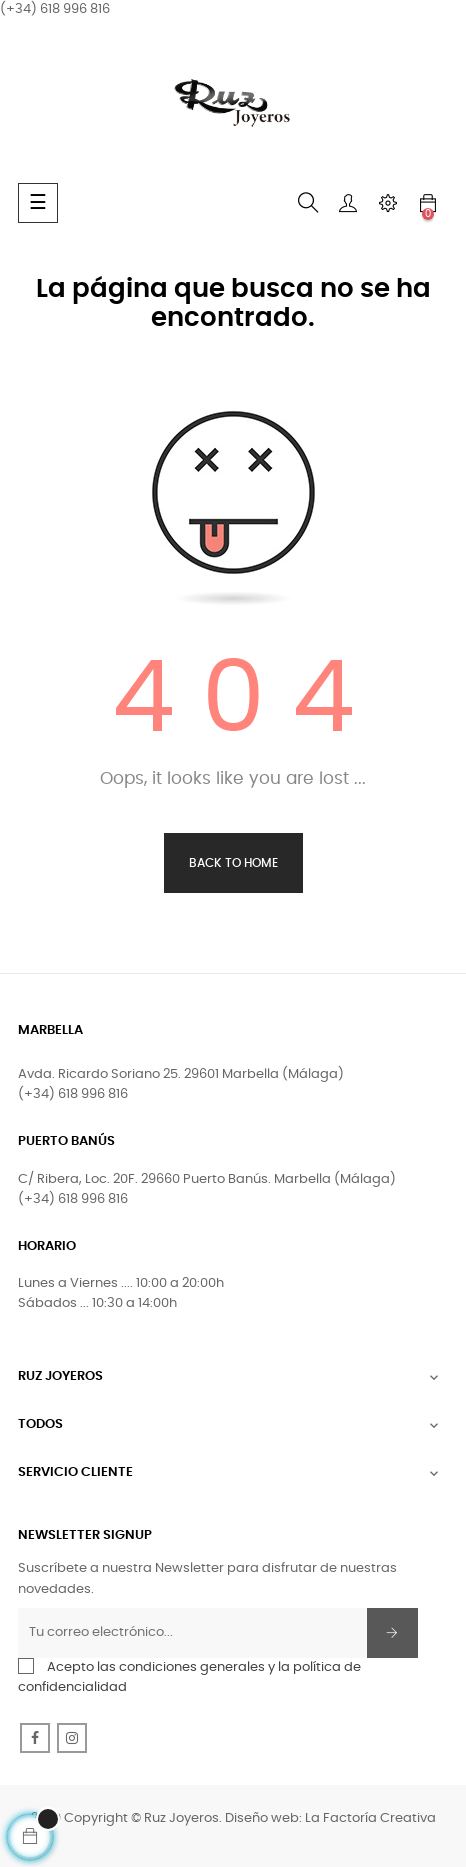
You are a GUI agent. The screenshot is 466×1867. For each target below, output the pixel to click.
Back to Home (233, 863)
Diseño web (262, 1818)
